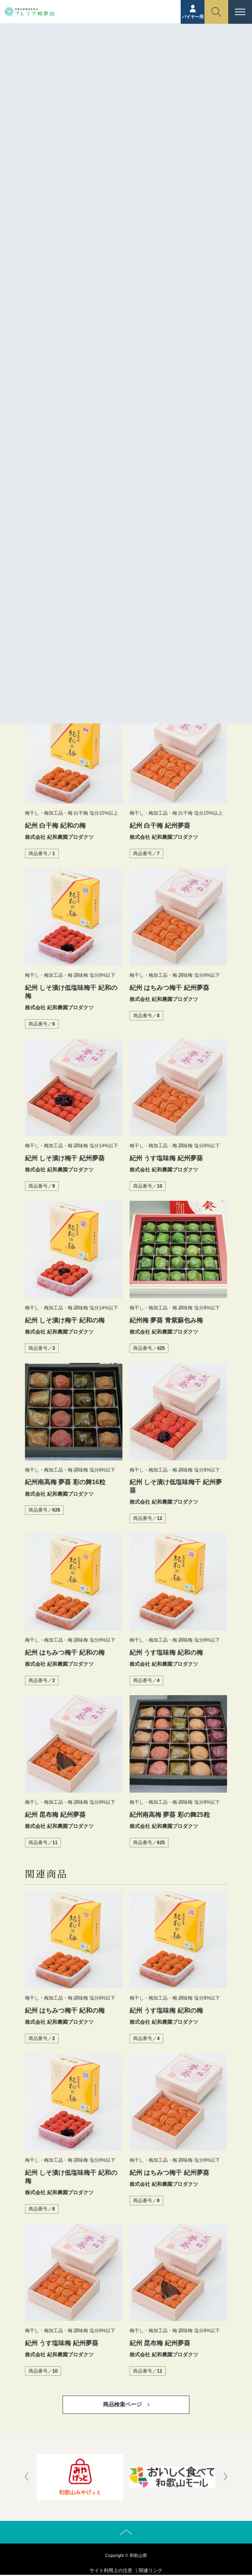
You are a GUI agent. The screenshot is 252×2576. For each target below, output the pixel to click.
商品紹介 (110, 61)
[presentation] (26, 2477)
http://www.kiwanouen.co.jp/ (123, 573)
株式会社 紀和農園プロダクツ (123, 555)
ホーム (86, 61)
